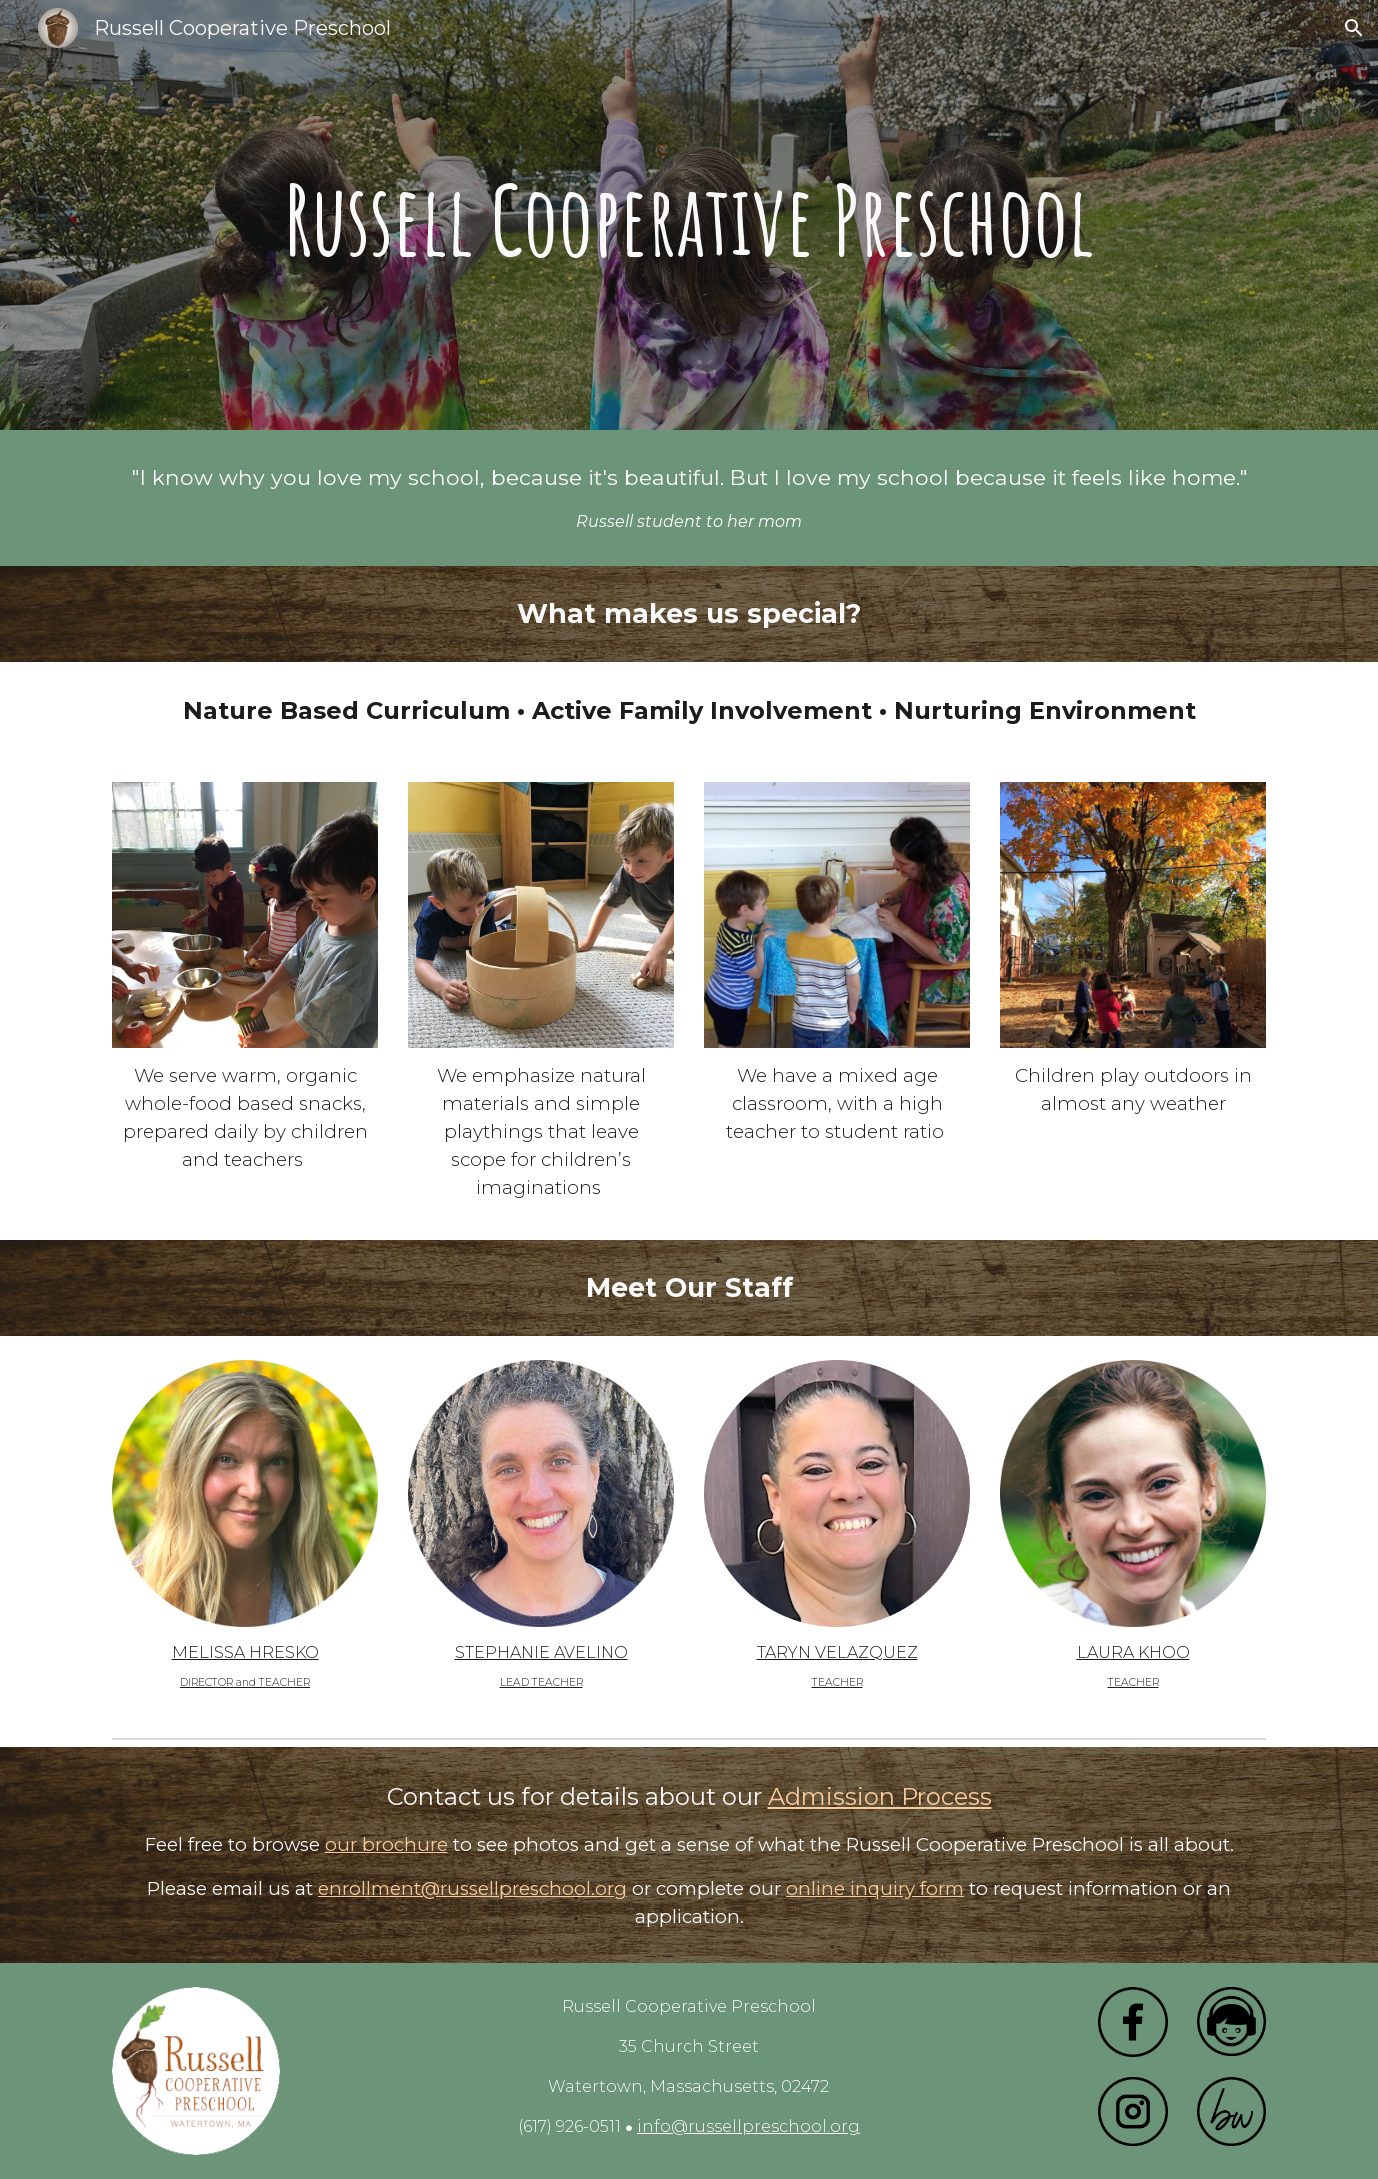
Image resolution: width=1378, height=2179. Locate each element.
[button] (1354, 28)
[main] (689, 215)
